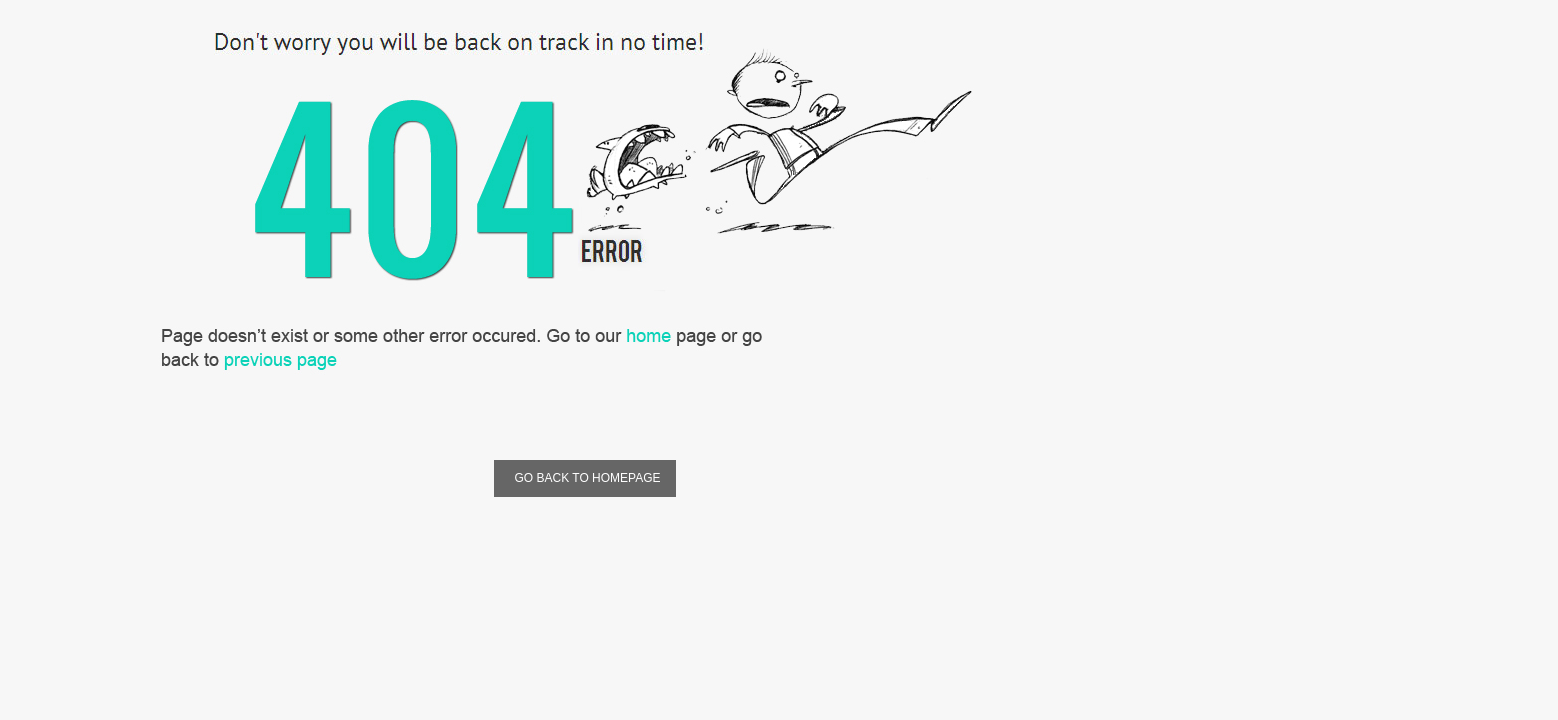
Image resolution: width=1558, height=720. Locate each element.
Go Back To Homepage (584, 478)
